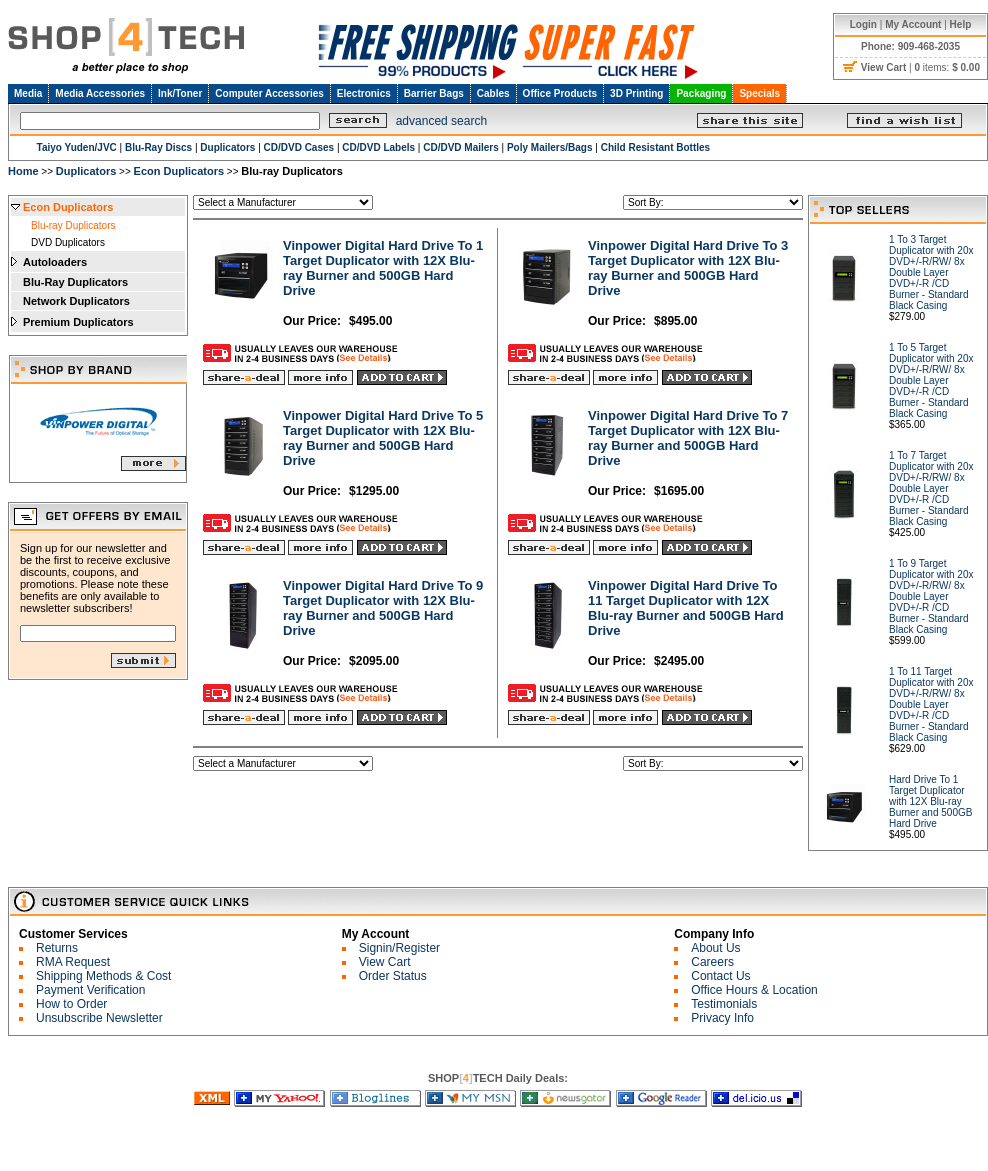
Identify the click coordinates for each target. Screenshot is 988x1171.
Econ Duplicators (179, 171)
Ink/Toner (180, 93)
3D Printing (636, 93)
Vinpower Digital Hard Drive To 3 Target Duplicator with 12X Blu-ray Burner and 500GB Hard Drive (688, 268)
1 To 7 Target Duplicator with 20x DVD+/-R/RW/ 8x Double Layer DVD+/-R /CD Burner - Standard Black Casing (931, 488)
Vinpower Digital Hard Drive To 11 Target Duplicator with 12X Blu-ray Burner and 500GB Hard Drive (686, 608)
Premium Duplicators (78, 322)
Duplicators (86, 171)
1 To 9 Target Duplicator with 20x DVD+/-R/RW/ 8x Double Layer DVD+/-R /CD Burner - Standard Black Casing (931, 596)
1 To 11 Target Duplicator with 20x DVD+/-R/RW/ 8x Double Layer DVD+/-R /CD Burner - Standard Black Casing (931, 704)
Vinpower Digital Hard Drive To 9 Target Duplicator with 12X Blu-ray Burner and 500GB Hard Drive (383, 608)
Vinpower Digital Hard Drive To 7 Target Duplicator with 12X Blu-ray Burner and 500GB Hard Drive (688, 438)
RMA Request (73, 962)
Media (28, 93)
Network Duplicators (76, 301)
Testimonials (724, 1004)
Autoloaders (55, 262)
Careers (712, 962)
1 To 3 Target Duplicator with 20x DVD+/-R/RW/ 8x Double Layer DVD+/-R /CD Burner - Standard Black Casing (931, 272)
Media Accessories (100, 93)
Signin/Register (399, 948)
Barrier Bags (434, 93)
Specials (759, 93)
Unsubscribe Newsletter (99, 1018)
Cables (493, 93)
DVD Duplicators (68, 242)
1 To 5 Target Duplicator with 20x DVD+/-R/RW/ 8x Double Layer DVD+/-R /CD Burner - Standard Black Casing (931, 380)
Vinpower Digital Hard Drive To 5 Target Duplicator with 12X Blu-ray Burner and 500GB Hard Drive (383, 438)
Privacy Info (722, 1018)
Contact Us (720, 976)
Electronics (364, 93)
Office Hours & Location (754, 990)
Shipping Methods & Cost (103, 976)
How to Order (71, 1004)
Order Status (393, 976)
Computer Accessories (269, 93)
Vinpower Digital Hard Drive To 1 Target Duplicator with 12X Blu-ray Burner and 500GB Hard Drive (383, 268)
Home (23, 171)
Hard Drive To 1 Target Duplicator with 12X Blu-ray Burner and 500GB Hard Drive (930, 801)
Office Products (560, 93)
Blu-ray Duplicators (73, 225)
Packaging (701, 93)
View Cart (385, 962)
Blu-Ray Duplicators (75, 282)
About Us (715, 948)
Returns (57, 948)
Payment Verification (90, 990)
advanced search (441, 121)
